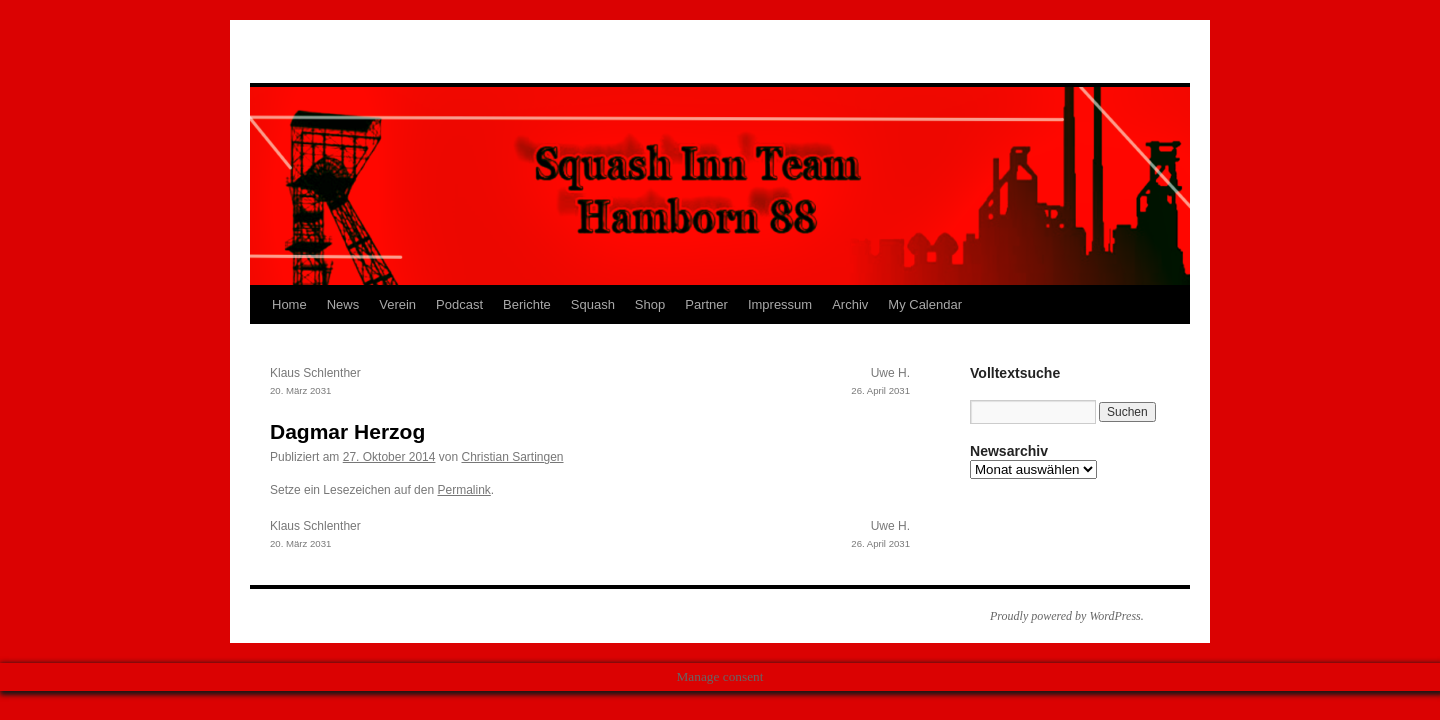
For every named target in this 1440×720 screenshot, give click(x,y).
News (343, 304)
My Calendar (925, 304)
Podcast (459, 304)
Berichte (527, 304)
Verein (397, 304)
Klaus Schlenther (430, 383)
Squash (593, 304)
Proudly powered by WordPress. (1067, 616)
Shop (650, 304)
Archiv (850, 304)
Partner (706, 304)
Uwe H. (750, 383)
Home (289, 304)
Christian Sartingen (512, 457)
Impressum (780, 304)
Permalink (463, 490)
